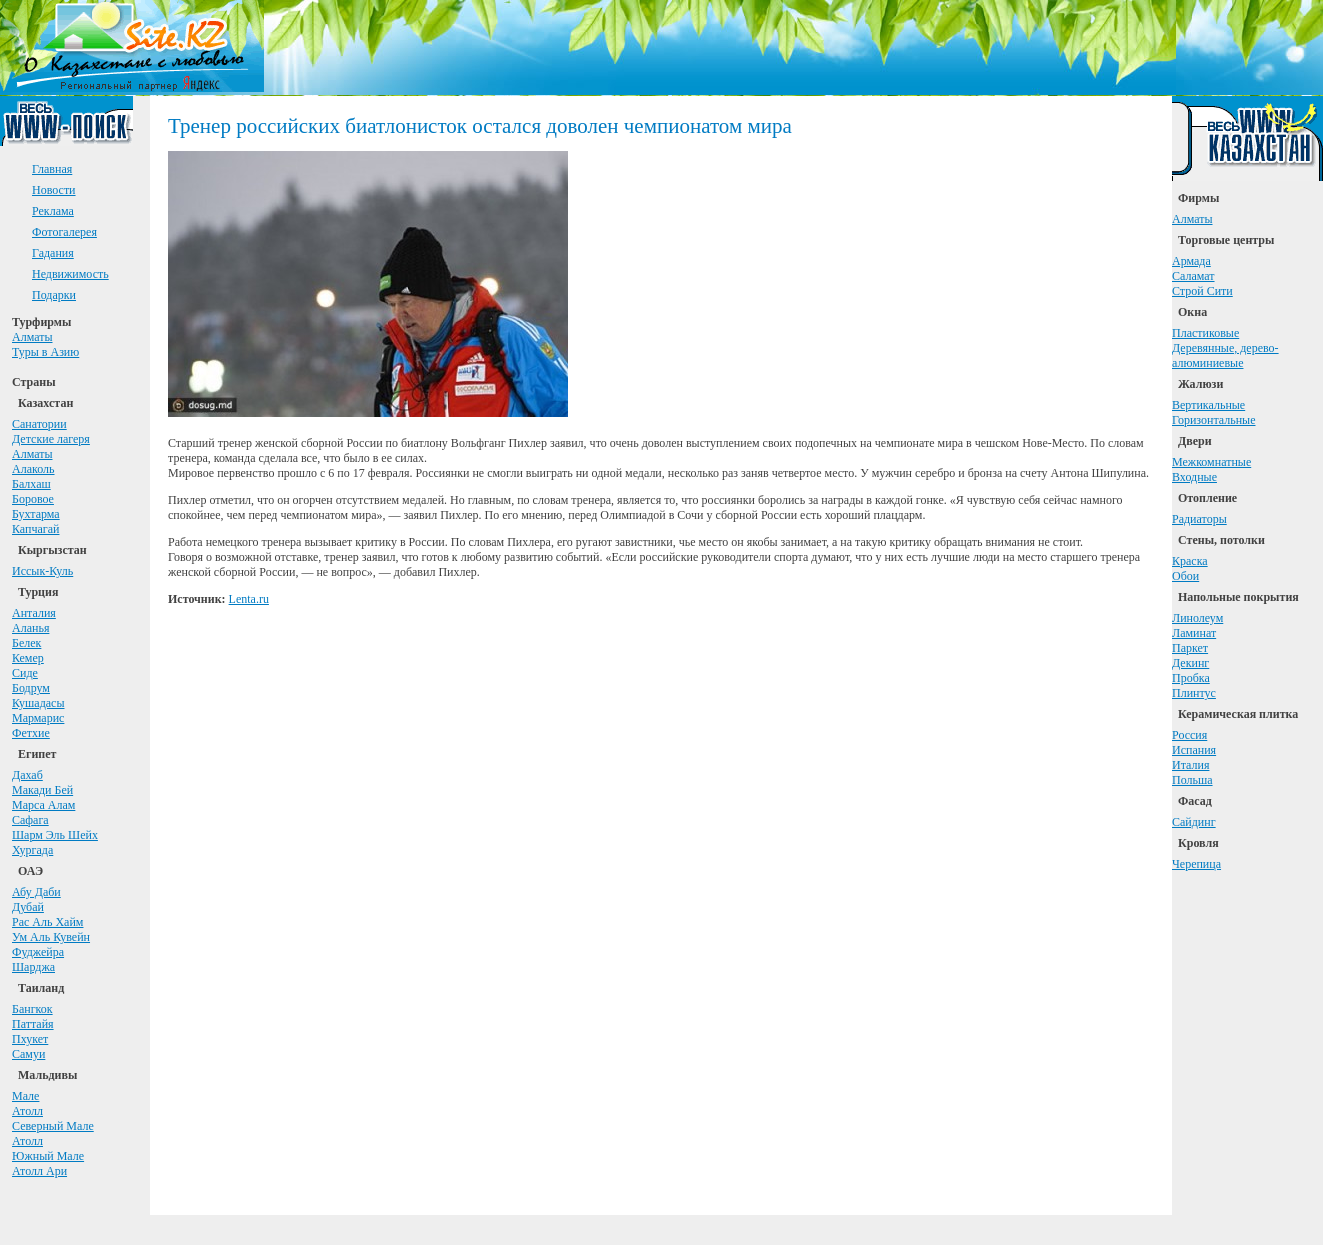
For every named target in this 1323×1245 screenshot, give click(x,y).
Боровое (33, 499)
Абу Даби (36, 892)
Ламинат (1194, 633)
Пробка (1191, 678)
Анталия (34, 613)
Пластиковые (1205, 333)
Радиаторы (1199, 519)
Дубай (28, 907)
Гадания (53, 253)
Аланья (30, 628)
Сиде (25, 673)
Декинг (1190, 663)
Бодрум (31, 688)
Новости (54, 190)
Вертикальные (1208, 405)
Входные (1194, 477)
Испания (1194, 750)
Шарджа (33, 967)
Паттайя (33, 1024)
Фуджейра (38, 952)
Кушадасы (38, 703)
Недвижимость (70, 274)
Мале (25, 1096)
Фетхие (31, 733)
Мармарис (38, 718)
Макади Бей (42, 790)
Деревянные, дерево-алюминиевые (1225, 355)
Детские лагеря (51, 439)
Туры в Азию (45, 352)
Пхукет (30, 1039)
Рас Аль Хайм (47, 922)
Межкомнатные (1211, 462)
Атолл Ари (39, 1171)
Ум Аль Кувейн (51, 937)
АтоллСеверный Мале (53, 1118)
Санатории (39, 424)
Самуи (28, 1054)
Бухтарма (36, 514)
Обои (1185, 576)
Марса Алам (43, 805)
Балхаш (31, 484)
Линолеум (1197, 618)
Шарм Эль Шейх (55, 835)
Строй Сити (1202, 291)
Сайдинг (1194, 822)
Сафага (30, 820)
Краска (1190, 561)
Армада (1191, 261)
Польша (1192, 780)
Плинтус (1194, 693)
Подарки (54, 295)
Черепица (1196, 864)
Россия (1189, 735)
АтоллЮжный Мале (48, 1148)
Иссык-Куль (42, 571)
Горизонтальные (1214, 420)
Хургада (32, 850)
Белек (26, 643)
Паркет (1190, 648)
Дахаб (27, 775)
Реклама (53, 211)
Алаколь (33, 469)
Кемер (28, 658)
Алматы (32, 337)
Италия (1190, 765)
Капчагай (35, 529)
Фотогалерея (64, 232)
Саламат (1193, 276)
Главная (52, 169)
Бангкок (32, 1009)
